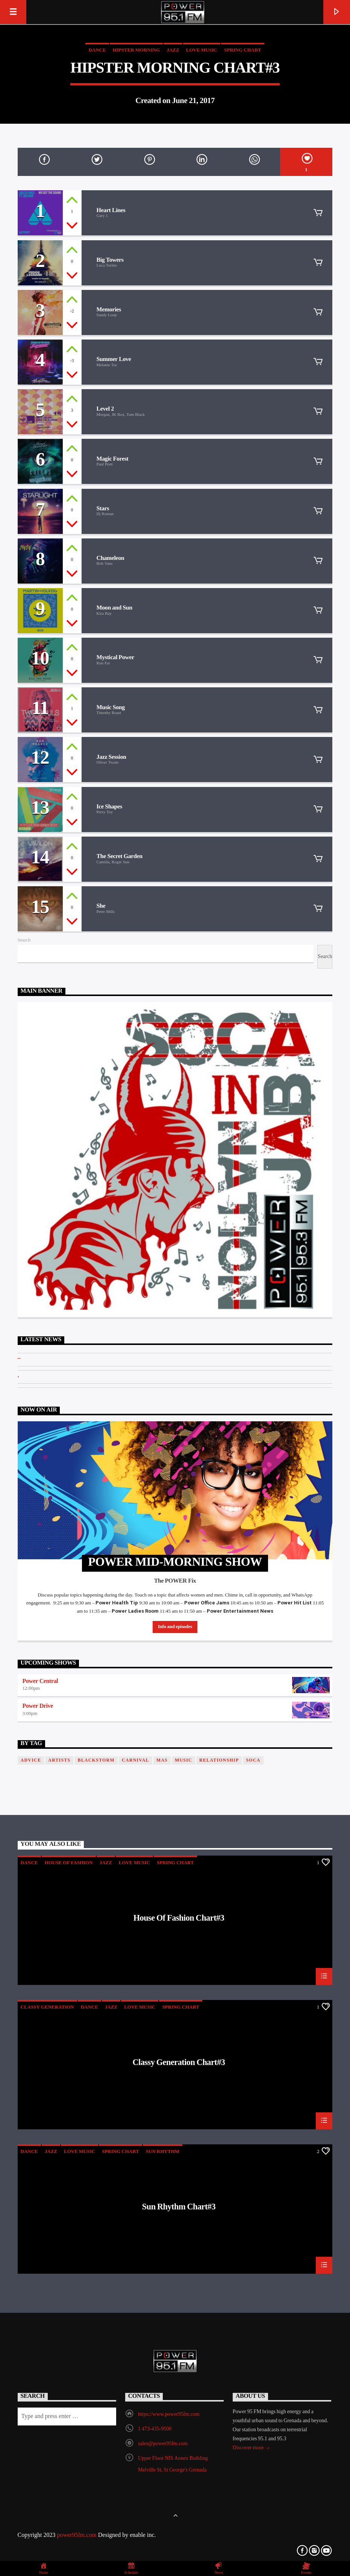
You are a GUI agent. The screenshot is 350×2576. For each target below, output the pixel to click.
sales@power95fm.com (163, 2444)
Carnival (135, 1760)
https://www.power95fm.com (169, 2414)
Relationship (219, 1760)
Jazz (173, 50)
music (183, 1760)
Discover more (251, 2449)
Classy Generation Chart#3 (178, 2063)
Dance (97, 50)
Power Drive (38, 1706)
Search (24, 940)
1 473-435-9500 (154, 2429)
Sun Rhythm (162, 2152)
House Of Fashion (69, 1863)
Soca (253, 1760)
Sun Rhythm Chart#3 (178, 2208)
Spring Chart (242, 50)
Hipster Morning (136, 50)
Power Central (40, 1681)
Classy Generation (47, 2007)
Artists (59, 1760)
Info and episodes (175, 1627)
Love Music (201, 50)
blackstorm (95, 1760)
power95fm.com (77, 2535)
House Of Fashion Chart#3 (178, 1919)
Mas (162, 1760)
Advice (31, 1760)
